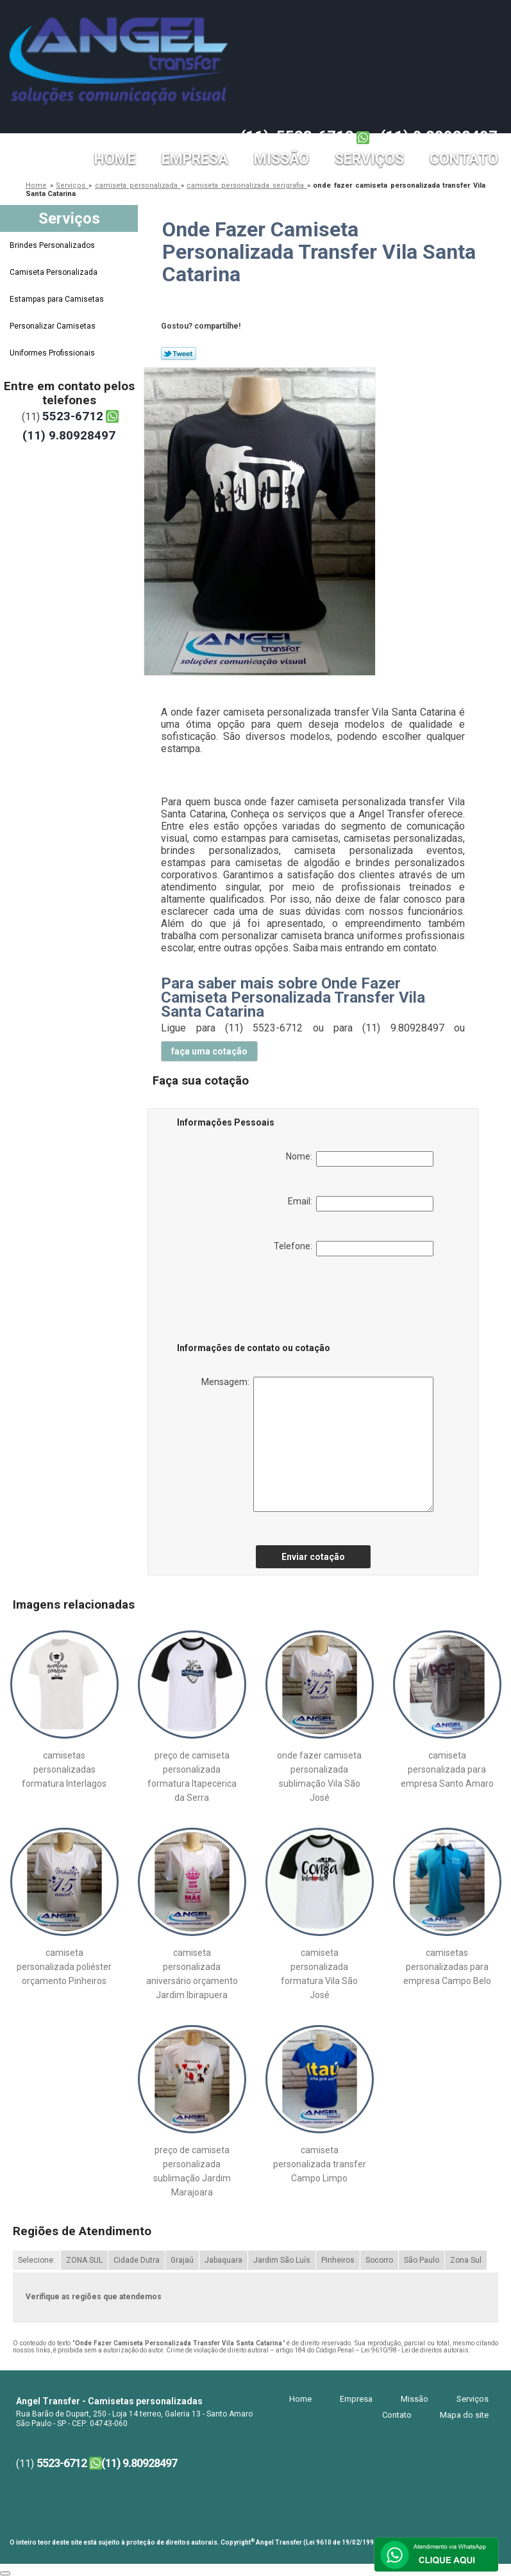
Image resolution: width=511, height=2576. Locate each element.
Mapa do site (464, 2415)
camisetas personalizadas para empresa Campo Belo (447, 1967)
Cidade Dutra (136, 2260)
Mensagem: (317, 1444)
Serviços (369, 159)
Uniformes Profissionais (53, 353)
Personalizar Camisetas (53, 326)
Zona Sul (466, 2260)
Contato (464, 159)
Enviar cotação (313, 1557)
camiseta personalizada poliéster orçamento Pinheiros (64, 1967)
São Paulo (421, 2260)
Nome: (359, 1159)
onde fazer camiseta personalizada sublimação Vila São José (319, 1776)
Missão (281, 159)
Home (115, 159)
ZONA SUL (84, 2260)
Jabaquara (223, 2260)
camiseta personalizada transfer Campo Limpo (319, 2164)
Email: (360, 1203)
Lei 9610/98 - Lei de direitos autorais (415, 2350)
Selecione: (36, 2260)
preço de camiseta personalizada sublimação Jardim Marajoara (192, 2171)
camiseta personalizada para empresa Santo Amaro (447, 1769)
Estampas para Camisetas (58, 299)
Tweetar (178, 353)
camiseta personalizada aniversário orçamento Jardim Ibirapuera (192, 1974)
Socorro (379, 2260)
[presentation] (258, 1302)
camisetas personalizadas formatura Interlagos (64, 1769)
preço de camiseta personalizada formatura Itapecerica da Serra (192, 1776)
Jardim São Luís (281, 2260)
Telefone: (353, 1248)
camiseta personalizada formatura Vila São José (319, 1974)
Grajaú (182, 2260)
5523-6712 (315, 136)
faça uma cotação (209, 1051)
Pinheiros (338, 2260)
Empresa (195, 159)
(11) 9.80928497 (439, 136)
